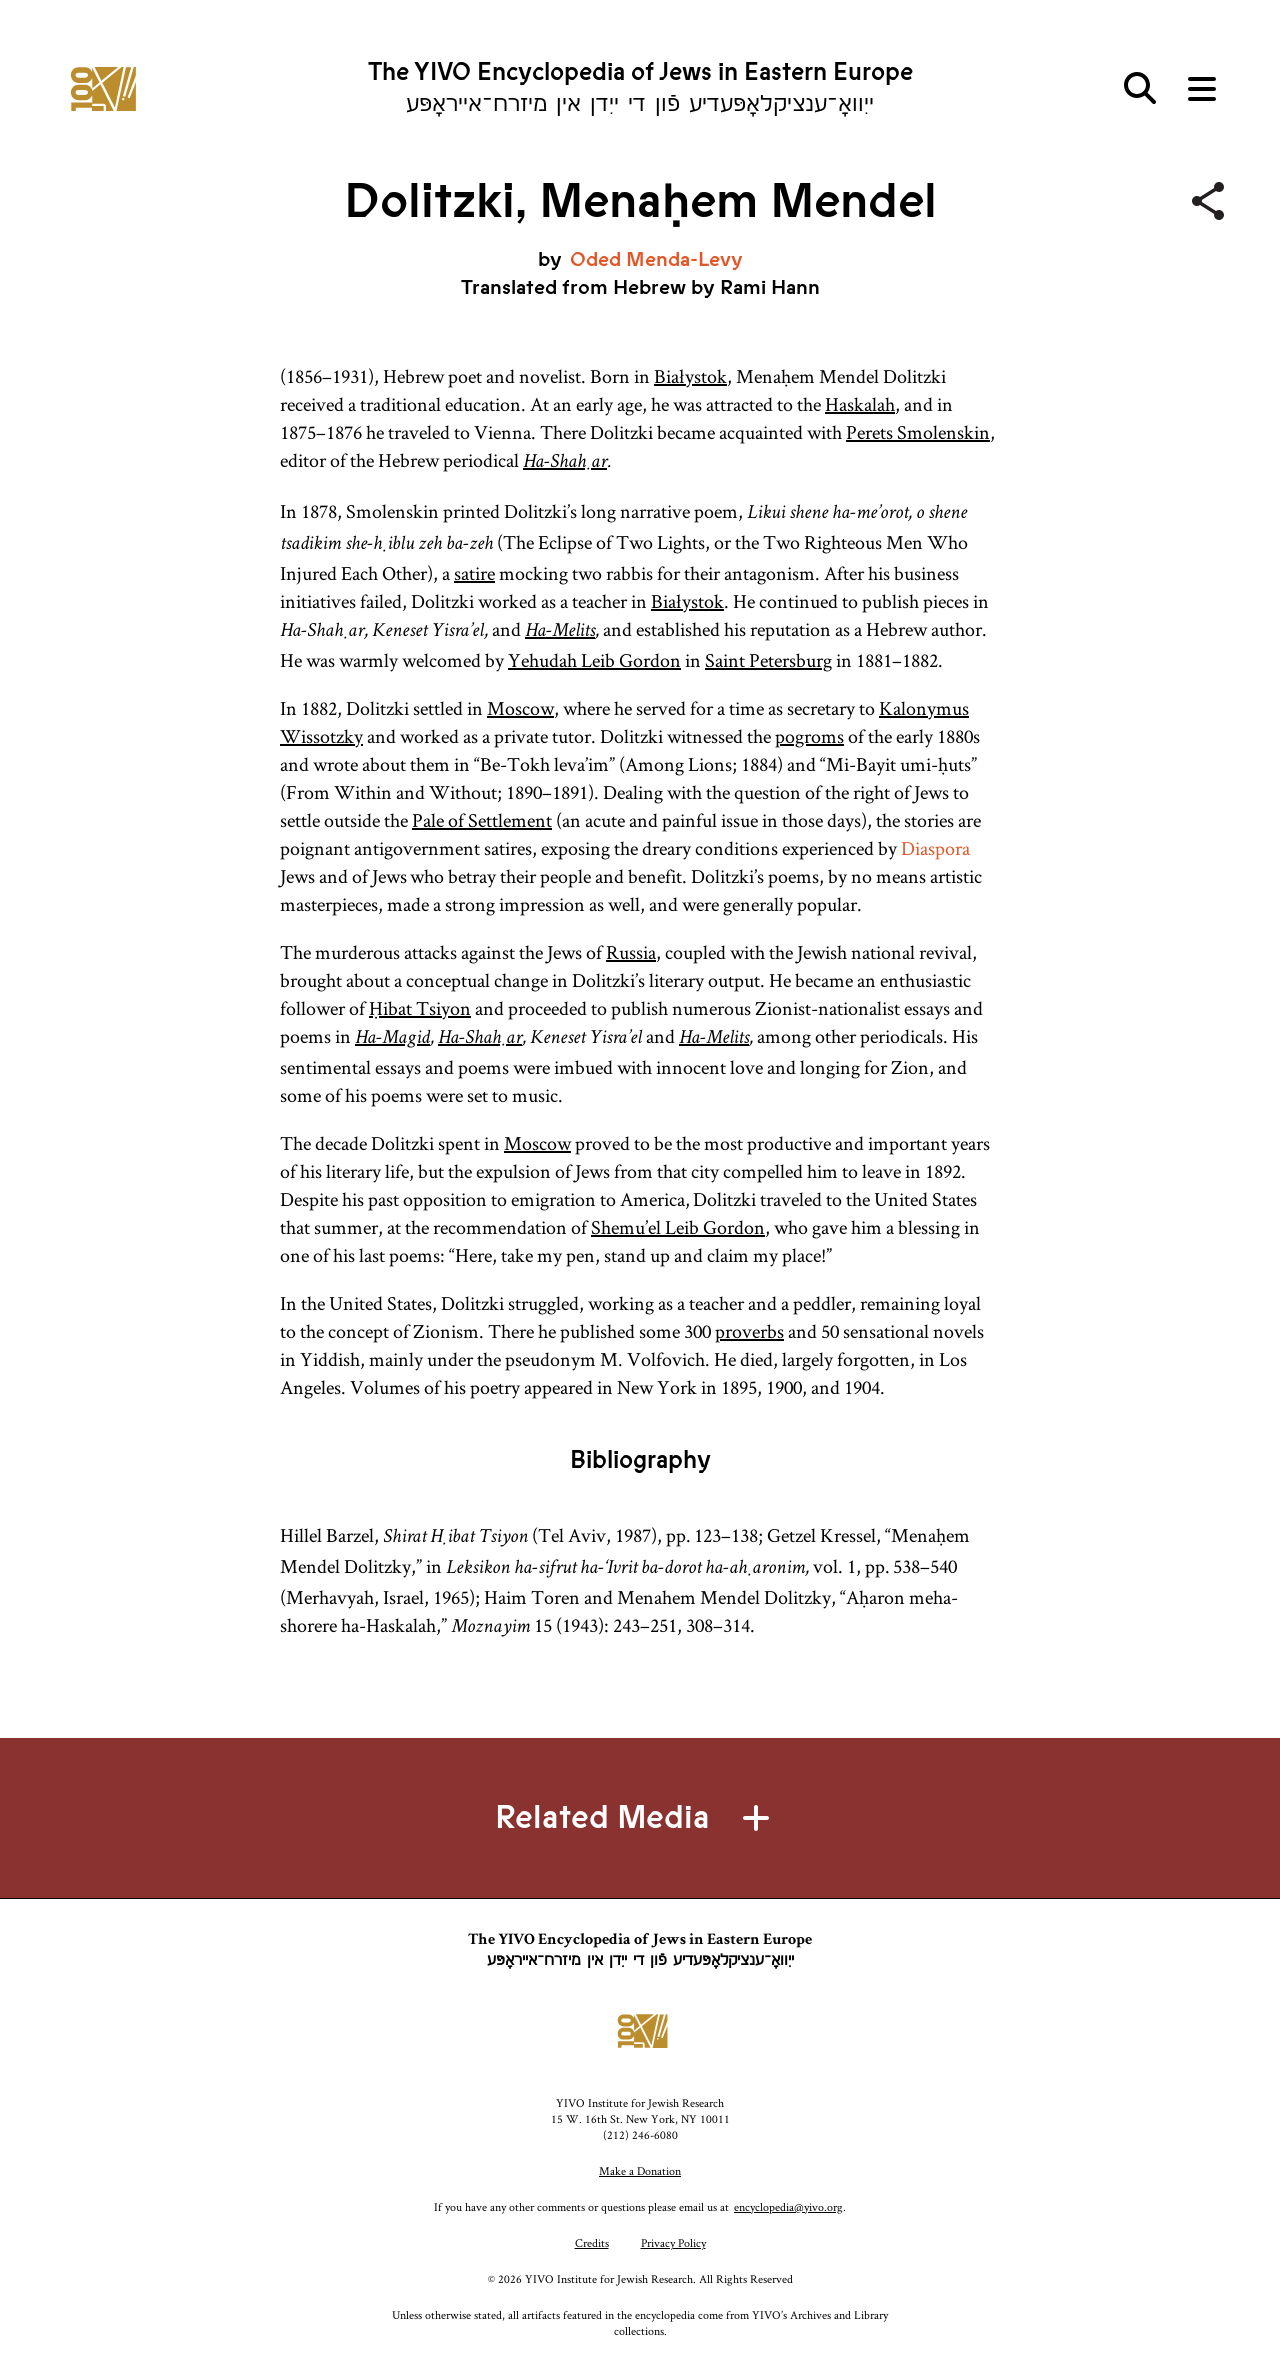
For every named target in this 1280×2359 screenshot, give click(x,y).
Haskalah (860, 404)
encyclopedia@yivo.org (788, 2206)
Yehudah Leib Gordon (594, 660)
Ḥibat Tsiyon (420, 1008)
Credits (592, 2242)
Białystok (690, 376)
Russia (631, 952)
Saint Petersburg (768, 660)
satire (474, 573)
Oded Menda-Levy (656, 259)
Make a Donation (640, 2170)
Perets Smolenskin (918, 432)
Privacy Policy (673, 2242)
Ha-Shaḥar (565, 463)
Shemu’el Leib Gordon (678, 1227)
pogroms (809, 736)
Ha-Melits (560, 632)
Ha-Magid (392, 1039)
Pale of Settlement (482, 820)
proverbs (749, 1331)
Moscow (520, 708)
